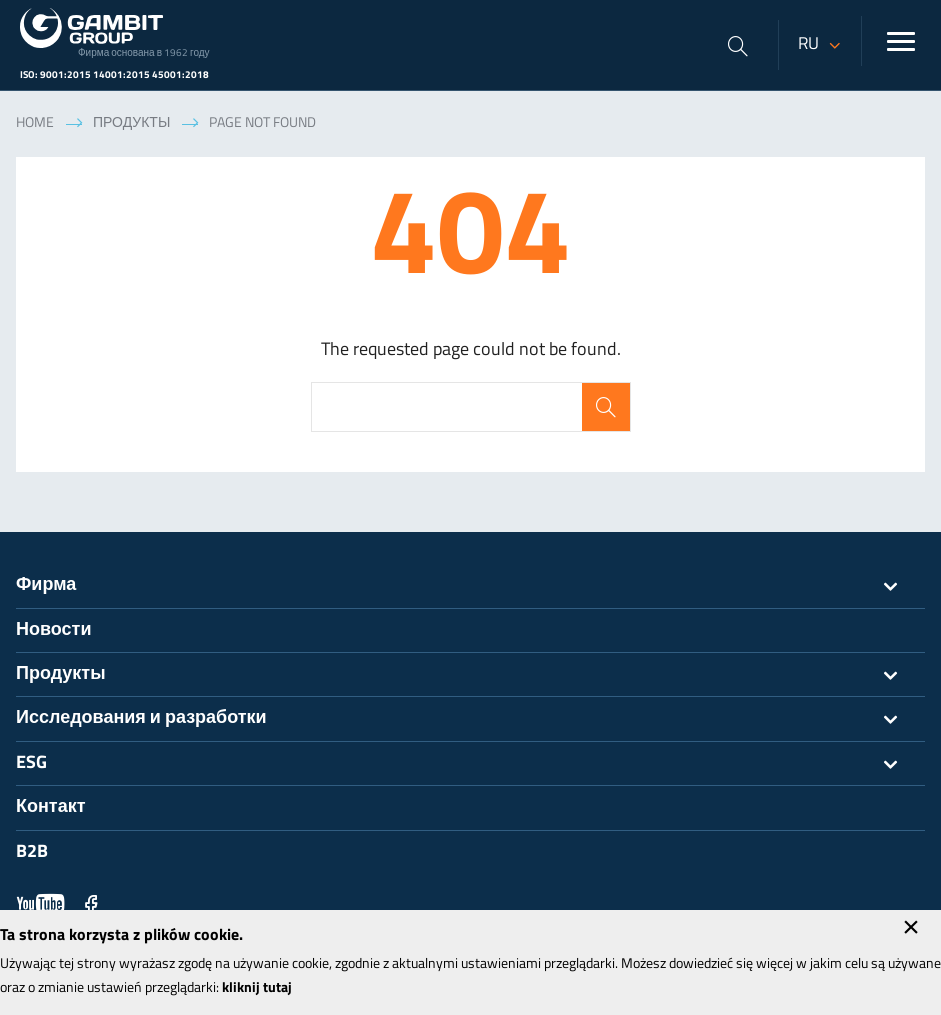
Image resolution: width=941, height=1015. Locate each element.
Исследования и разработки (470, 719)
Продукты (131, 123)
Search (606, 407)
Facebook (91, 904)
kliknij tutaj (257, 988)
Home (35, 123)
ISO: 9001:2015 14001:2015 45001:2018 (114, 75)
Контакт (51, 807)
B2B (32, 852)
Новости (53, 630)
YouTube (41, 904)
